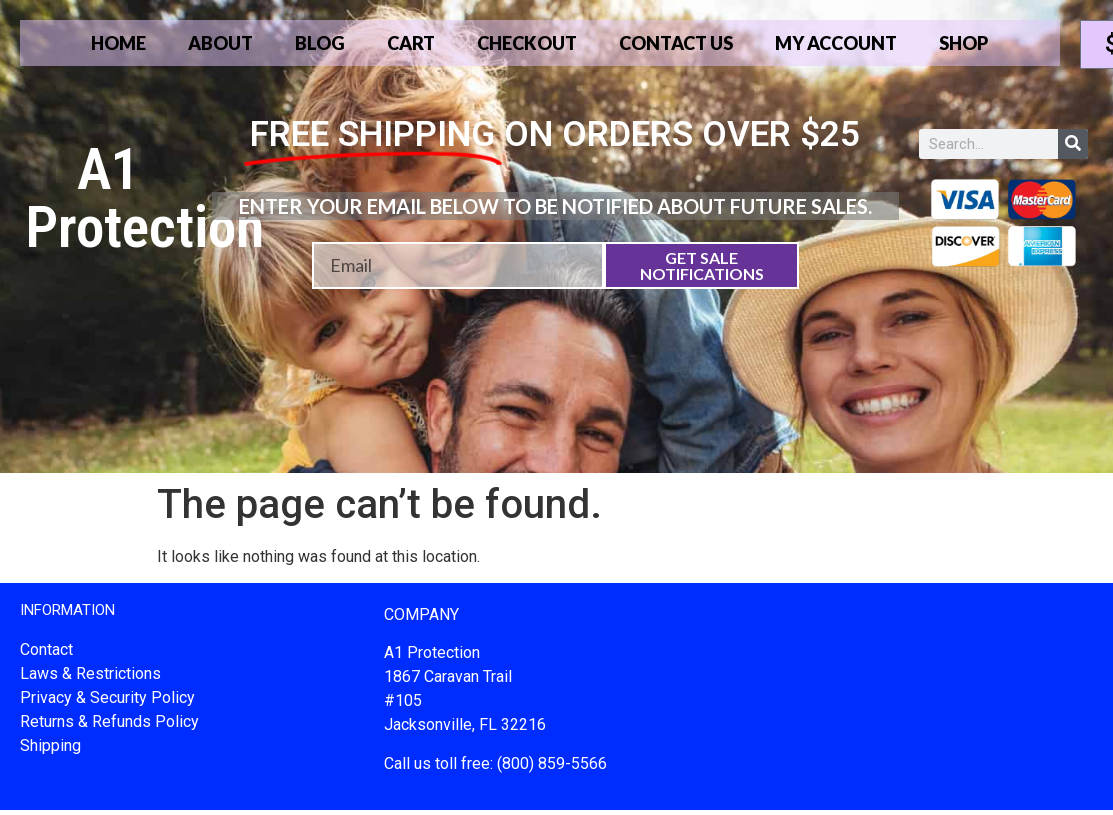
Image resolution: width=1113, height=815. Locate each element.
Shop (967, 43)
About (219, 43)
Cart (411, 43)
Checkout (527, 43)
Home (116, 43)
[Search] (1073, 144)
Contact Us (677, 43)
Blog (319, 43)
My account (838, 43)
